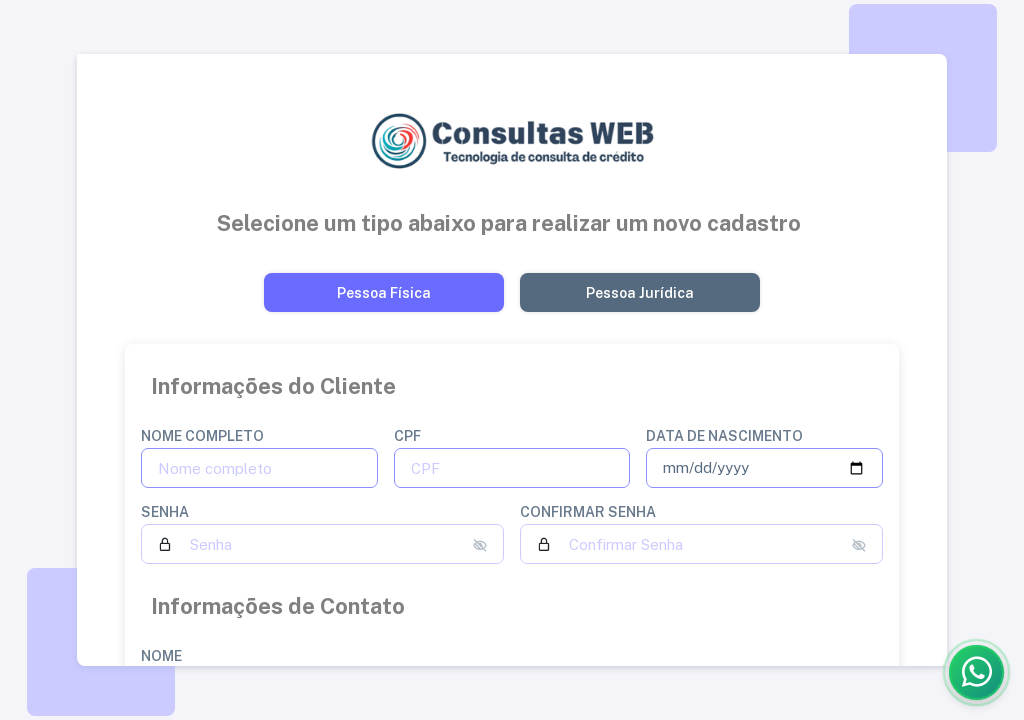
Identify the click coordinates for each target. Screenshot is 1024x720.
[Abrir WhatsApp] (976, 672)
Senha (165, 512)
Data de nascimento (724, 436)
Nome (161, 656)
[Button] (384, 292)
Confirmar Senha (588, 512)
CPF (407, 436)
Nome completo (202, 436)
